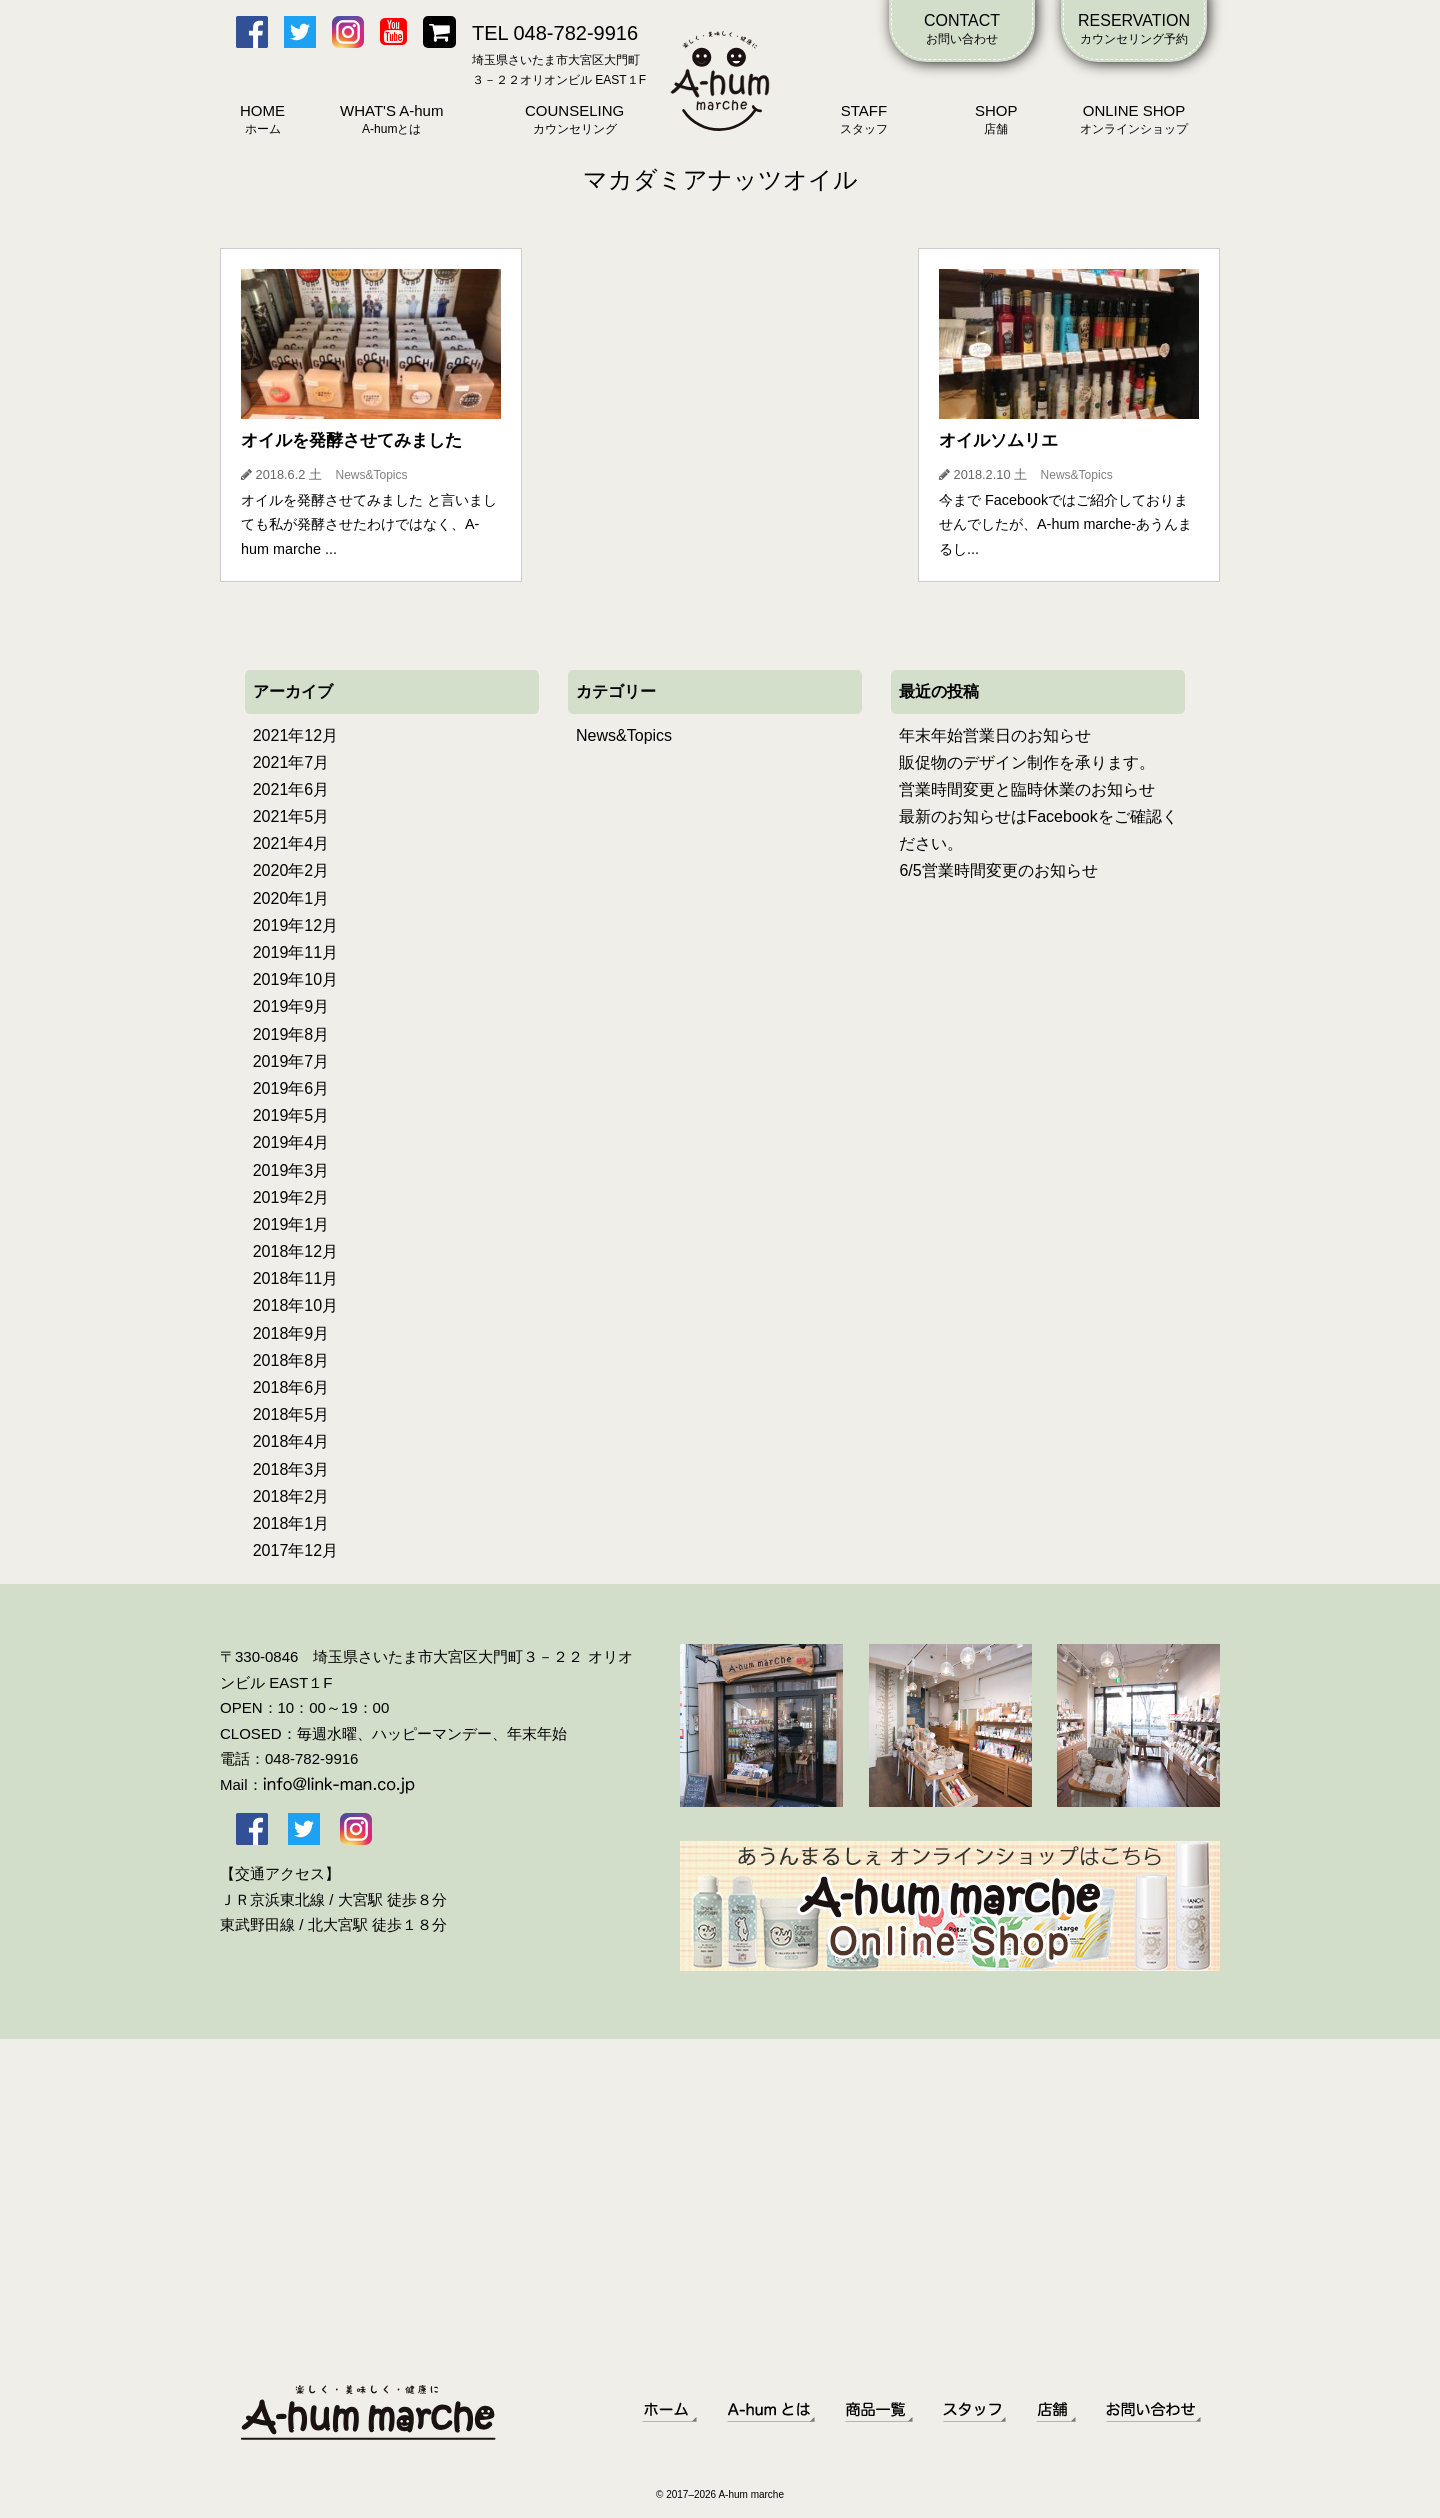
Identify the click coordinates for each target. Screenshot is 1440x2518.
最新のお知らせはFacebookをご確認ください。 (1038, 830)
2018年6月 (291, 1387)
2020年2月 (291, 870)
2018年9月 (291, 1333)
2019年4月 (291, 1142)
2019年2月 (291, 1197)
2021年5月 (291, 816)
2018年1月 (291, 1523)
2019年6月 (291, 1088)
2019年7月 (291, 1061)
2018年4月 (291, 1441)
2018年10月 (295, 1305)
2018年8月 (291, 1360)
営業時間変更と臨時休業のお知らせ (1027, 789)
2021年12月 (295, 735)
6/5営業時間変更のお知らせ (998, 870)
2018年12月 (295, 1251)
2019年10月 (295, 979)
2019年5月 (291, 1115)
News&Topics (624, 735)
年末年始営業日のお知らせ (995, 735)
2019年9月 (291, 1006)
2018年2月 (291, 1496)
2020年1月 (291, 898)
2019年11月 (295, 952)
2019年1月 (291, 1224)
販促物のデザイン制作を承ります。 (1027, 762)
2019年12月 (295, 925)
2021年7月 (291, 762)
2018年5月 (291, 1414)
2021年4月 (291, 843)
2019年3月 (291, 1170)
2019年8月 (291, 1034)
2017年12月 (295, 1550)
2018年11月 (295, 1278)
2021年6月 (291, 789)
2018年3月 (291, 1469)
